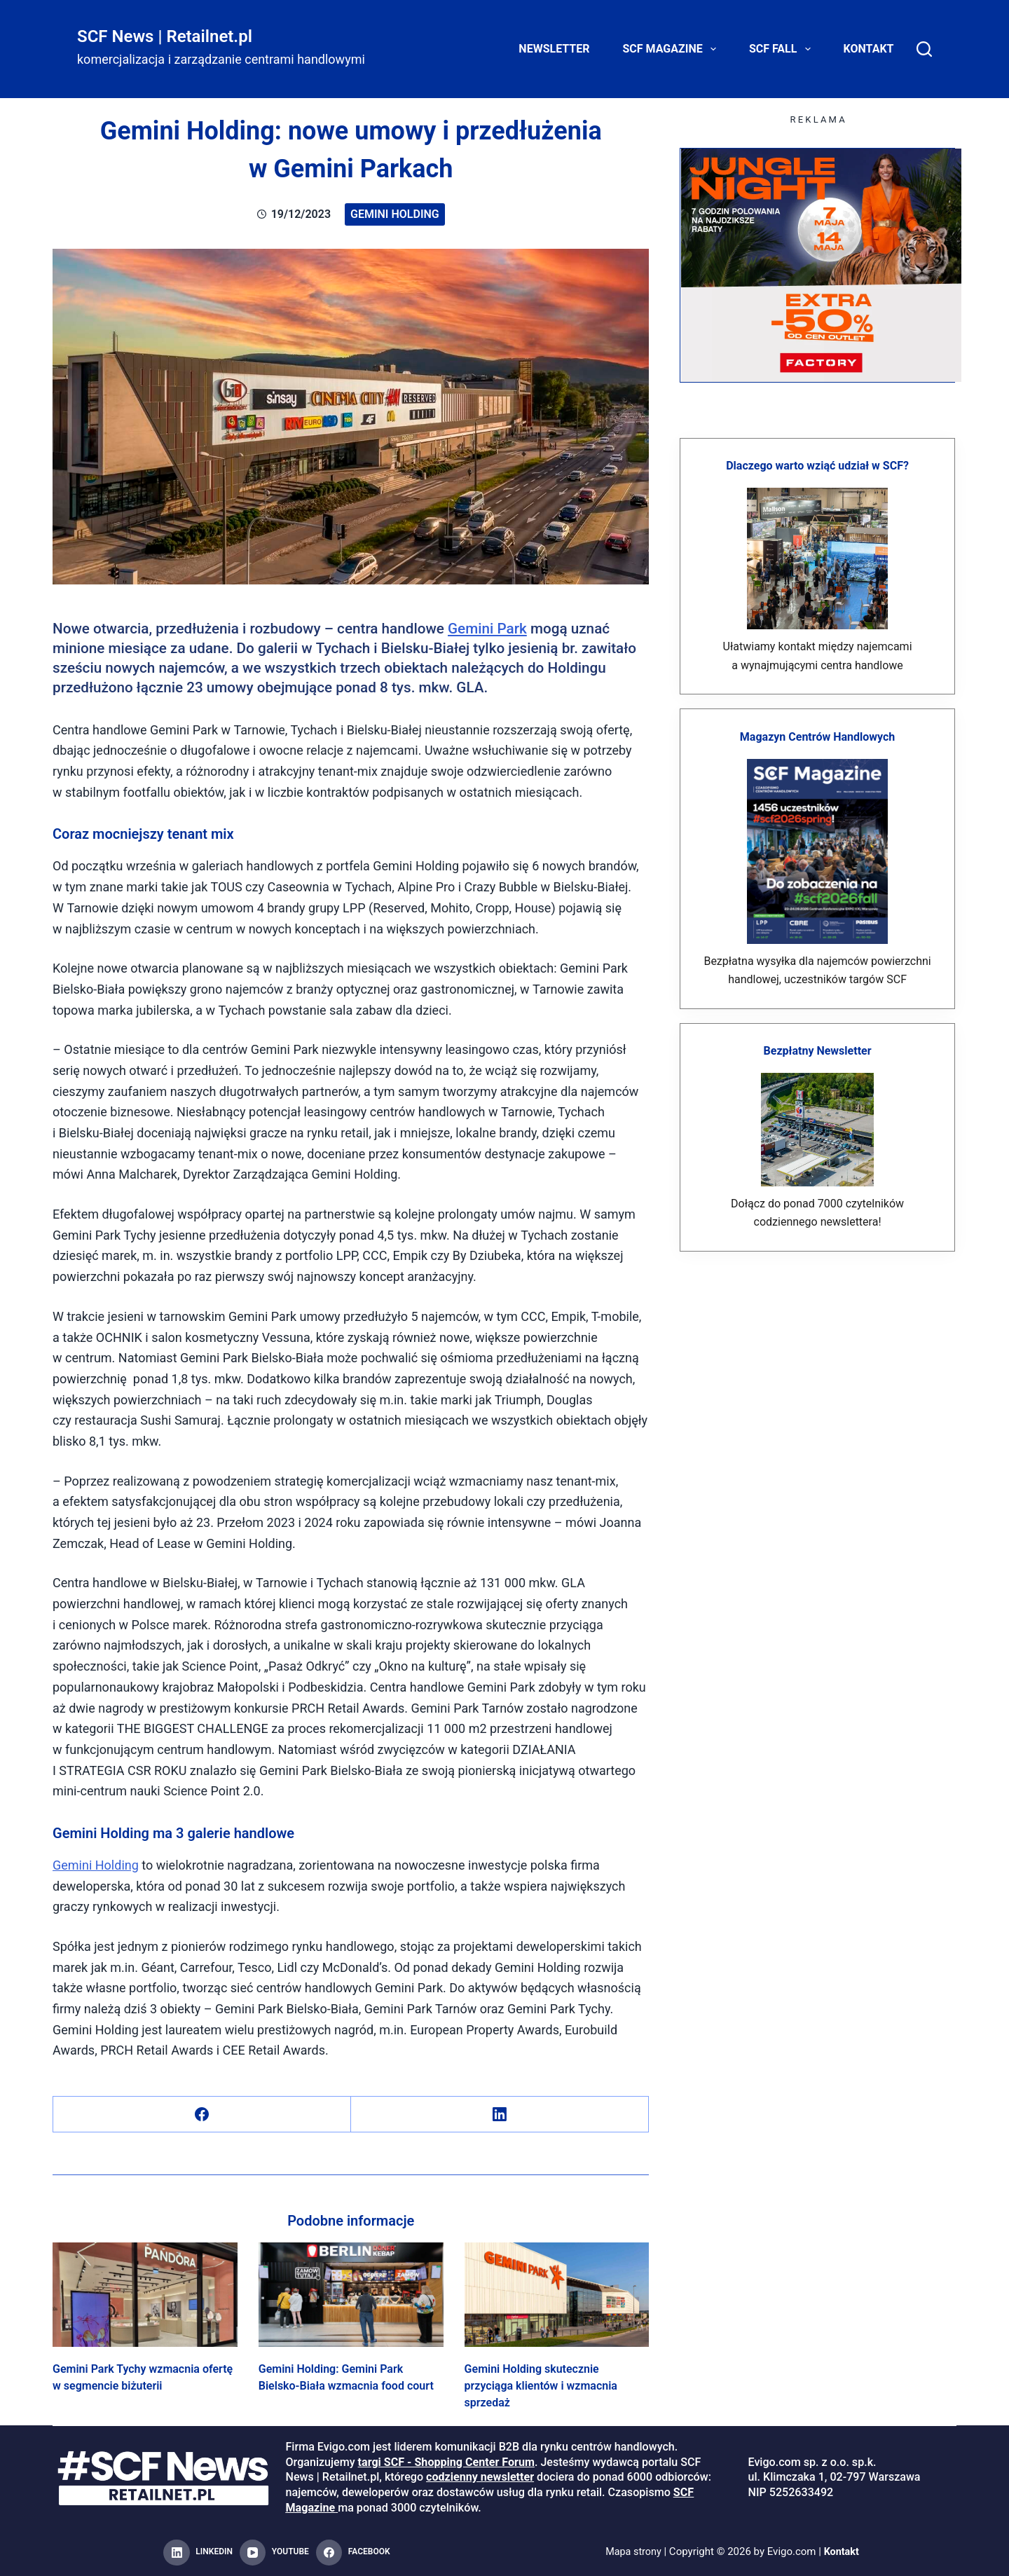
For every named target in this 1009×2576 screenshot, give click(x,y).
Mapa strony (632, 2552)
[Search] (924, 49)
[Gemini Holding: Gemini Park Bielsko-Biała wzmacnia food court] (351, 2294)
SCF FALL (782, 49)
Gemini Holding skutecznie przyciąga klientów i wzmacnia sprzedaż (541, 2385)
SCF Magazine (672, 49)
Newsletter (554, 48)
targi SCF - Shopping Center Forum (446, 2462)
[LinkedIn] (500, 2114)
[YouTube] (274, 2553)
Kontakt (869, 48)
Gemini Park (487, 628)
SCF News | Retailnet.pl (164, 36)
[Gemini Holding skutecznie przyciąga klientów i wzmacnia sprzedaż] (557, 2294)
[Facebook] (202, 2114)
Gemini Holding (394, 214)
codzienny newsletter (480, 2476)
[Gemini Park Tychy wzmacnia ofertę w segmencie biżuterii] (145, 2294)
